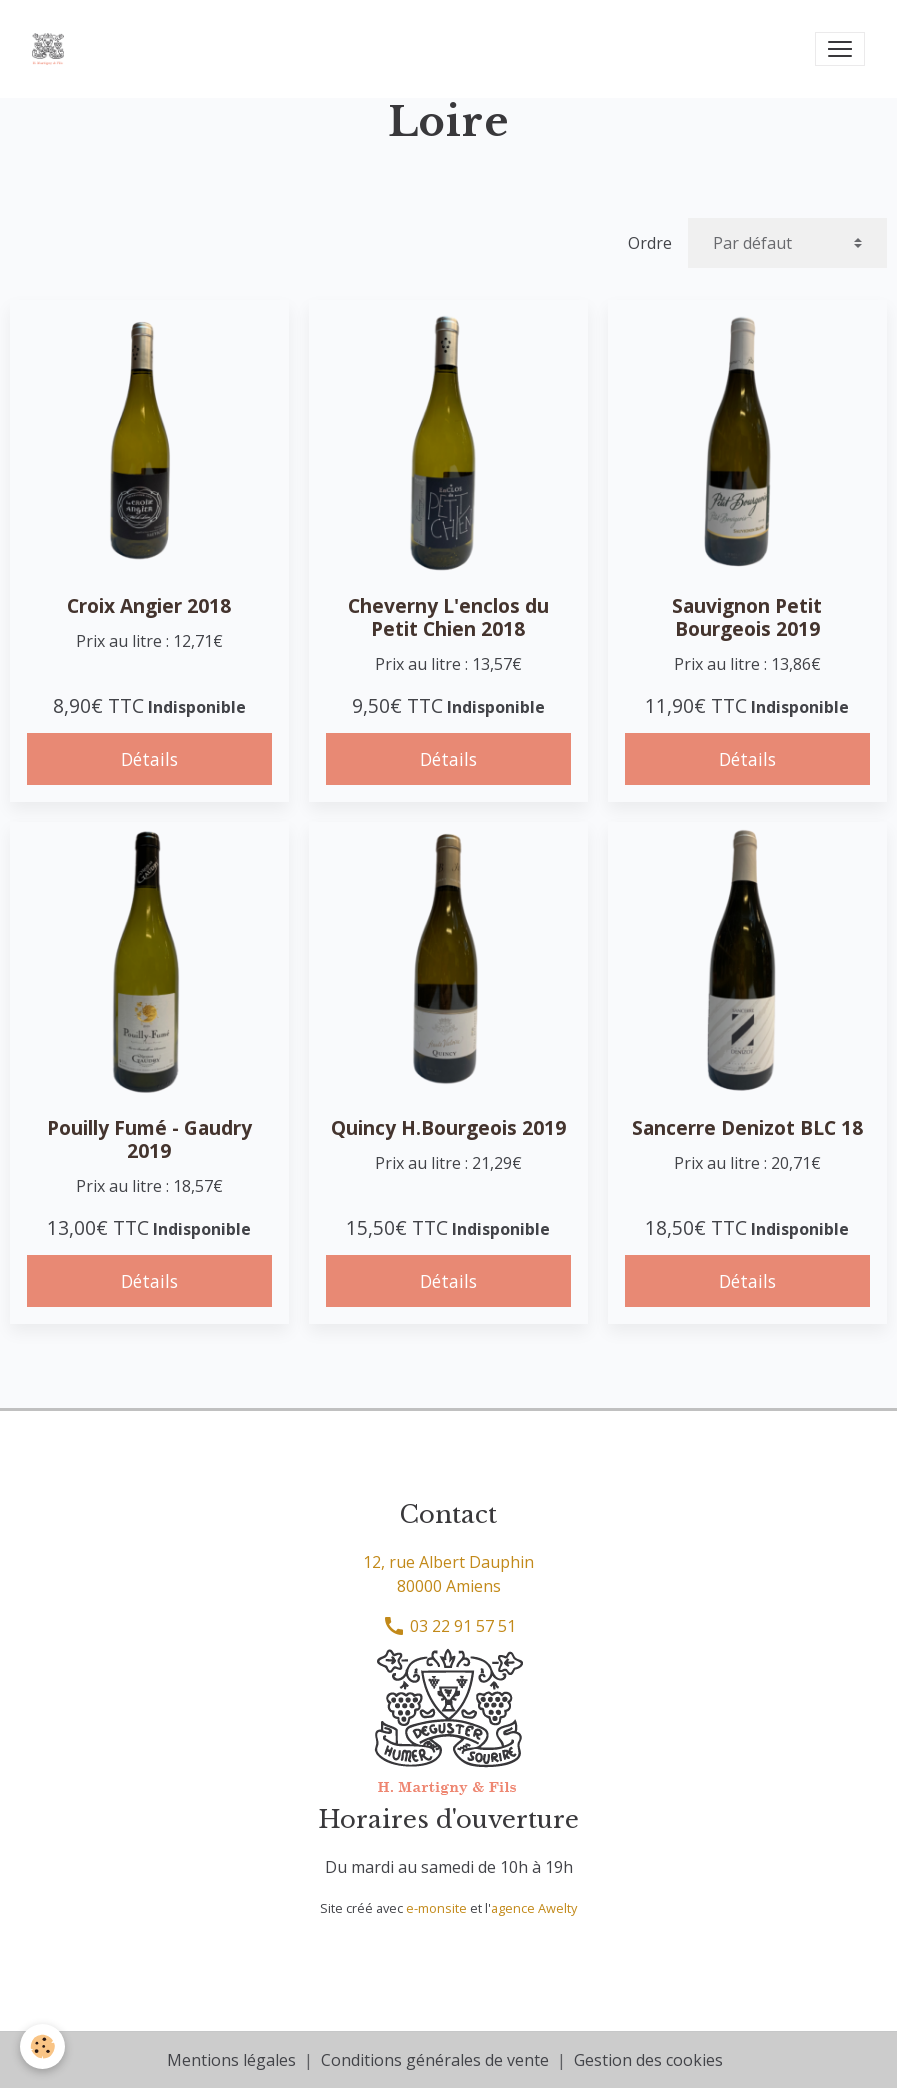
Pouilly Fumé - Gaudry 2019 (149, 1139)
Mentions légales (231, 2060)
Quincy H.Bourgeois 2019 (448, 1127)
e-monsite (436, 1908)
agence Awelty (534, 1908)
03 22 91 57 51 (449, 1626)
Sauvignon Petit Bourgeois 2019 (747, 617)
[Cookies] (42, 2046)
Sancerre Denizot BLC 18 (747, 1127)
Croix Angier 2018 (149, 605)
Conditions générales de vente (435, 2060)
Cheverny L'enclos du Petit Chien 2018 (448, 617)
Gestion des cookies (648, 2060)
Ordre (650, 243)
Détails (149, 759)
